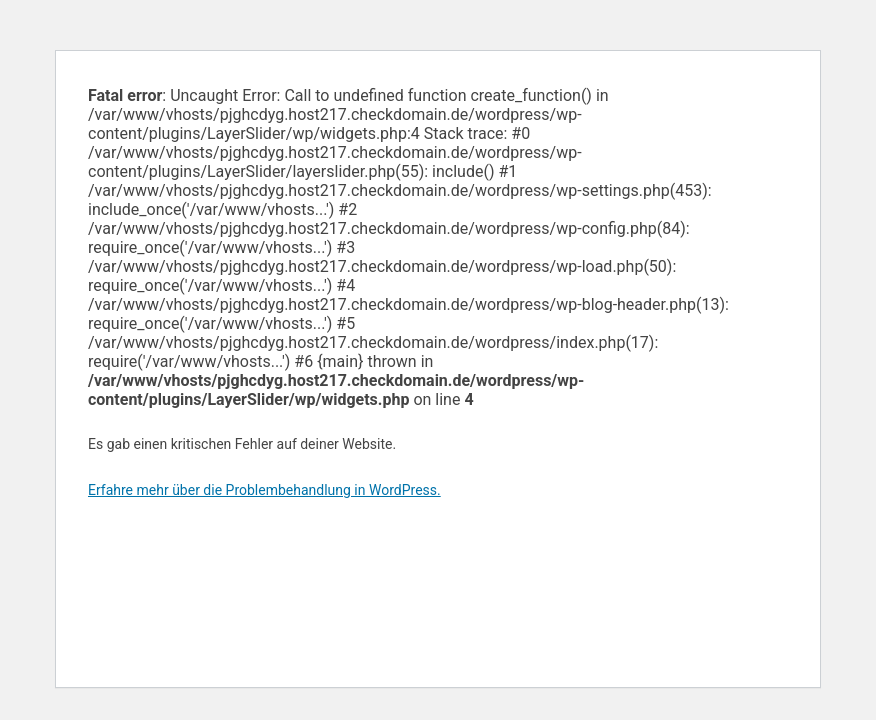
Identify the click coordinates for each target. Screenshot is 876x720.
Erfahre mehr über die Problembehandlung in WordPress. (264, 490)
